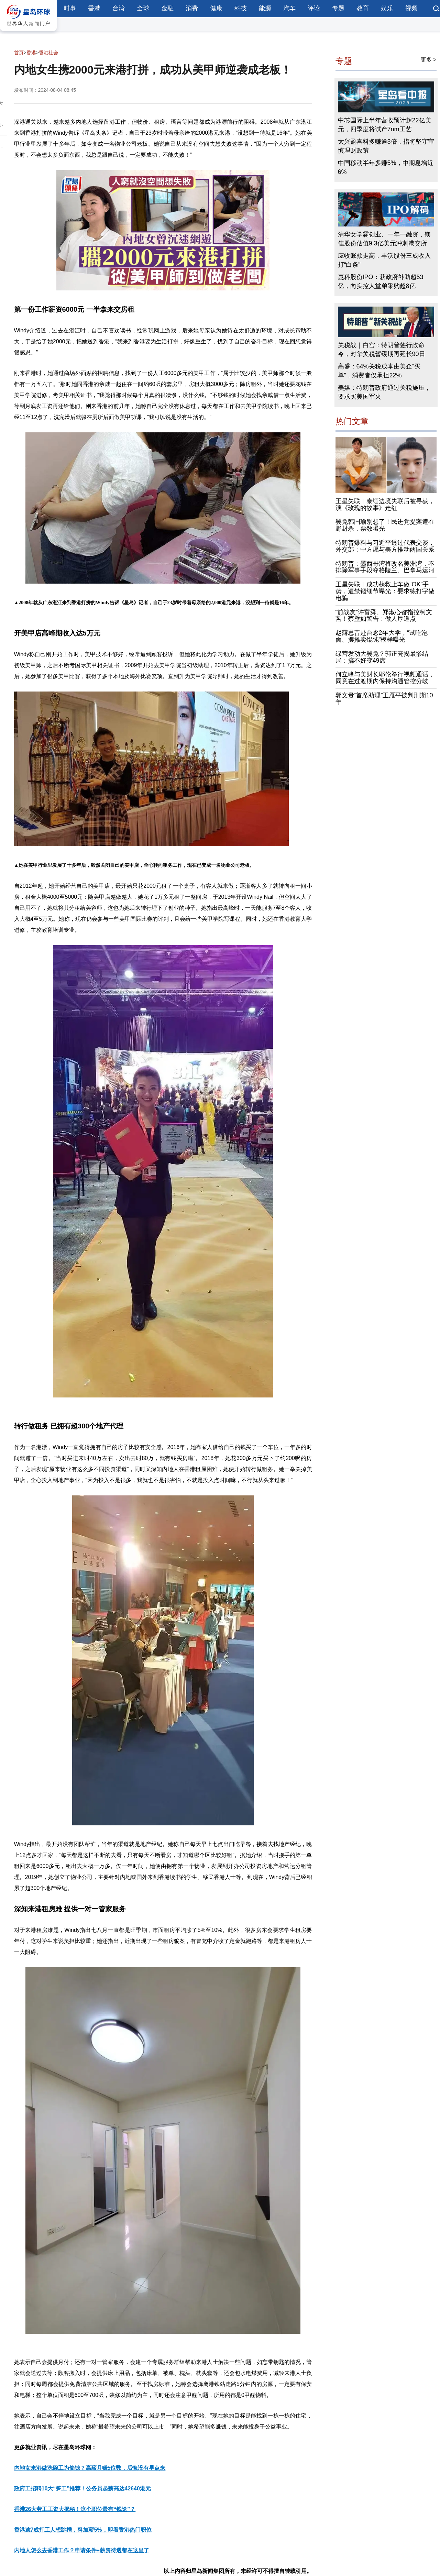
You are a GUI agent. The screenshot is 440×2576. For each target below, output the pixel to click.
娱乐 (387, 8)
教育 (362, 8)
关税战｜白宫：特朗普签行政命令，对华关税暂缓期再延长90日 (381, 349)
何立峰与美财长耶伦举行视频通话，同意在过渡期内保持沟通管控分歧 (385, 678)
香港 (94, 8)
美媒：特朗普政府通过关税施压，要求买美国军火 (384, 392)
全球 (143, 8)
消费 (192, 8)
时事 (70, 8)
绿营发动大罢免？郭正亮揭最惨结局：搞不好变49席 (382, 657)
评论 (314, 8)
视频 (411, 8)
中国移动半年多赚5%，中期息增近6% (385, 167)
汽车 (289, 8)
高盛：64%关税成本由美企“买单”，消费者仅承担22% (379, 371)
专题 (338, 8)
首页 (19, 52)
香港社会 (48, 52)
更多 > (429, 60)
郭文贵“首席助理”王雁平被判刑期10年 (384, 699)
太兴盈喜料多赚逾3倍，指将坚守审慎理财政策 (386, 146)
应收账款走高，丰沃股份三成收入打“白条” (384, 260)
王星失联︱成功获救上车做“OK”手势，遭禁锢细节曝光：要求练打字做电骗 (385, 591)
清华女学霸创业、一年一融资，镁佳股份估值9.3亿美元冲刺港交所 (384, 239)
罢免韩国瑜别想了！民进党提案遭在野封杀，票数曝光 (385, 525)
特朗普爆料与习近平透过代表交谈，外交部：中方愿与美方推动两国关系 (385, 546)
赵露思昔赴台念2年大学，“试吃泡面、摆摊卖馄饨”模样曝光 (382, 636)
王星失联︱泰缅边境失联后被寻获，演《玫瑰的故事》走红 (385, 504)
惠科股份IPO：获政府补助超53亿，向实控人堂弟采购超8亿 (381, 281)
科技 (240, 8)
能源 (265, 8)
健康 (216, 8)
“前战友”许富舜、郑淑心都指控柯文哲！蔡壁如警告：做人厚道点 (384, 615)
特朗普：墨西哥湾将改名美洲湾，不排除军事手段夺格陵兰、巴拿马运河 (385, 567)
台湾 (118, 8)
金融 (167, 8)
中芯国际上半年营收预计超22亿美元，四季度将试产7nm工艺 (384, 125)
